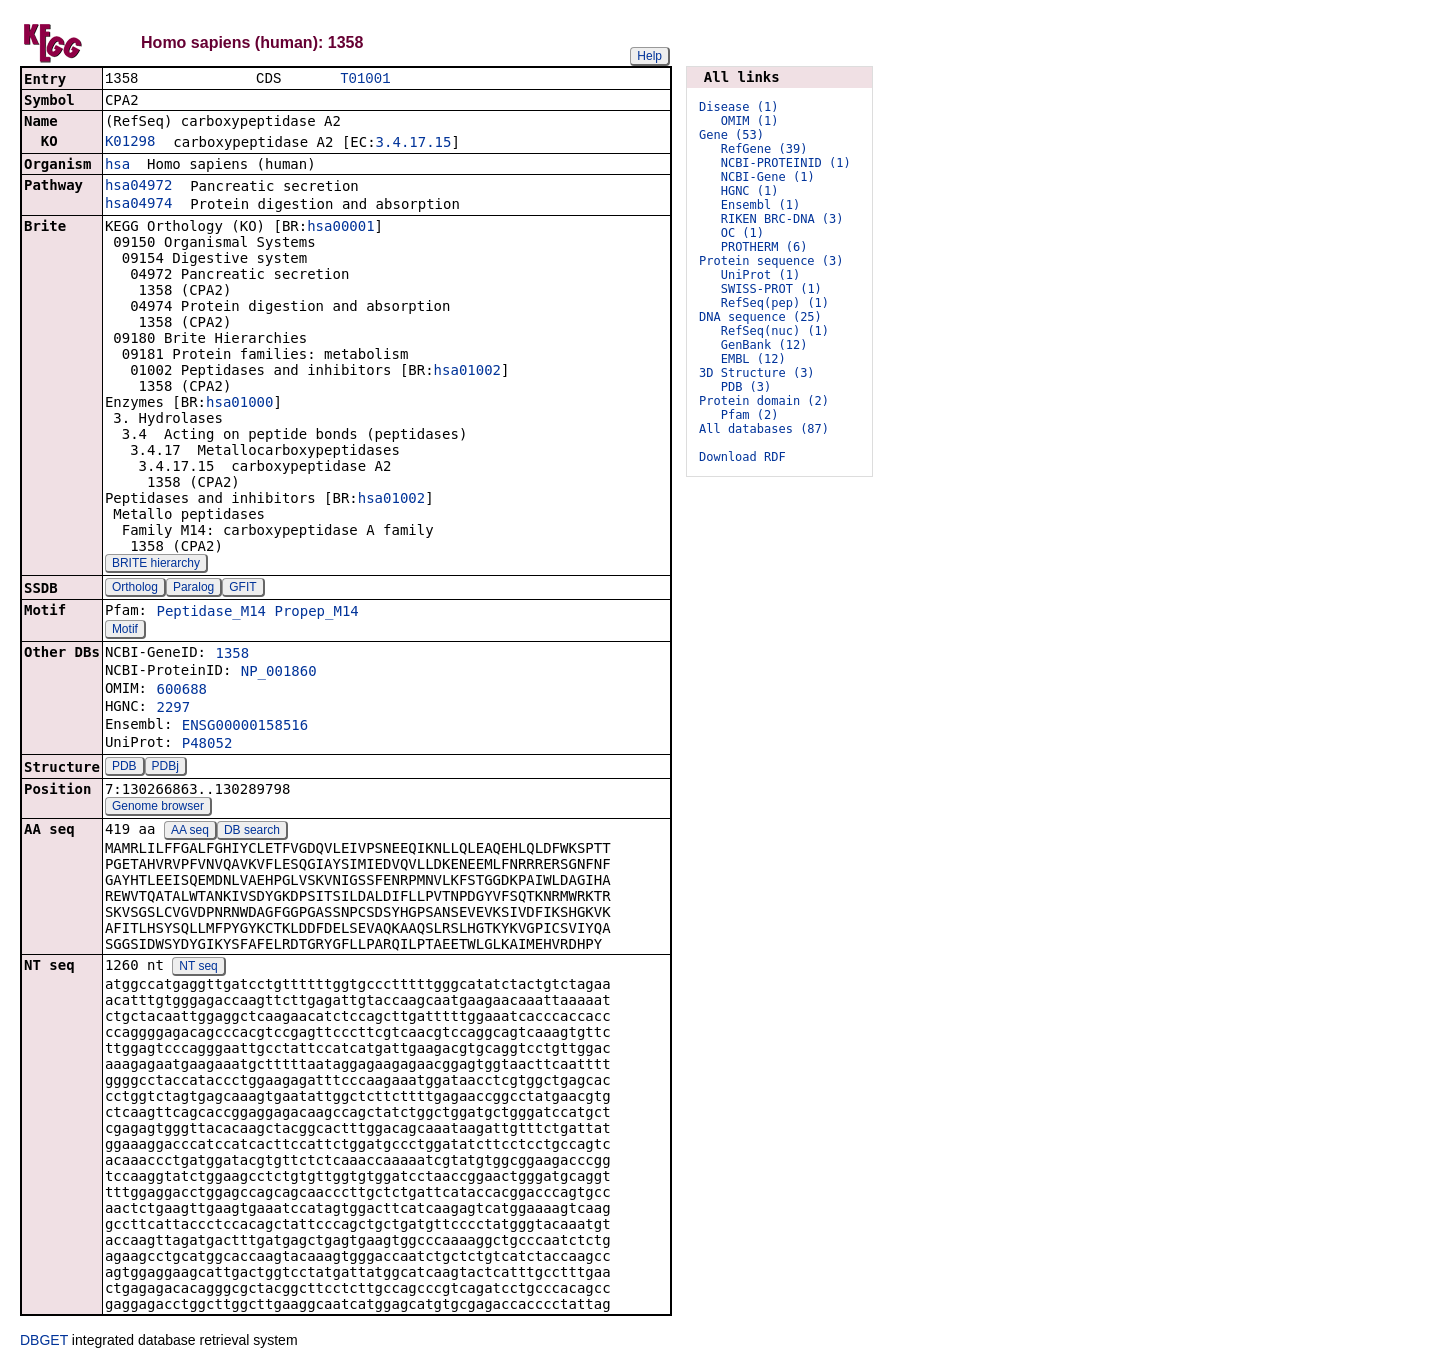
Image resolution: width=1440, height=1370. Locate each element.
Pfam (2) (750, 415)
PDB (124, 768)
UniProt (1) (760, 275)
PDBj (165, 768)
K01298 (130, 143)
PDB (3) (746, 387)
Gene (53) (731, 135)
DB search (252, 832)
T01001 (365, 79)
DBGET (44, 1342)
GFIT (242, 589)
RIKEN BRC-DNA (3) (782, 219)
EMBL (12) (753, 359)
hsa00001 (340, 228)
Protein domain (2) (764, 401)
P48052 (207, 745)
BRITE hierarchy (156, 565)
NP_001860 (279, 673)
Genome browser (158, 808)
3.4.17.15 (414, 144)
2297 (173, 709)
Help (649, 56)
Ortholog (135, 589)
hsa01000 (239, 404)
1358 (232, 655)
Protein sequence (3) (771, 261)
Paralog (193, 589)
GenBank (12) (764, 345)
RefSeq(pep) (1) (775, 303)
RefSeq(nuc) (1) (775, 331)
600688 (181, 691)
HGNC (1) (750, 191)
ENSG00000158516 (245, 727)
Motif (125, 631)
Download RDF (742, 457)
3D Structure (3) (757, 373)
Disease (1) (738, 107)
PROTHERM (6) (764, 247)
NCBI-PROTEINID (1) (786, 163)
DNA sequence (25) (760, 317)
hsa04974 (138, 205)
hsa (117, 166)
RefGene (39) (764, 149)
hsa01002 (467, 372)
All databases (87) (764, 429)
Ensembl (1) (760, 205)
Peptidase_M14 (211, 613)
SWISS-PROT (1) (771, 289)
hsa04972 (138, 187)
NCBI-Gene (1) (768, 177)
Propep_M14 (316, 613)
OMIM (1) (750, 121)
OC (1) (742, 233)
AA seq (190, 832)
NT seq (198, 968)
